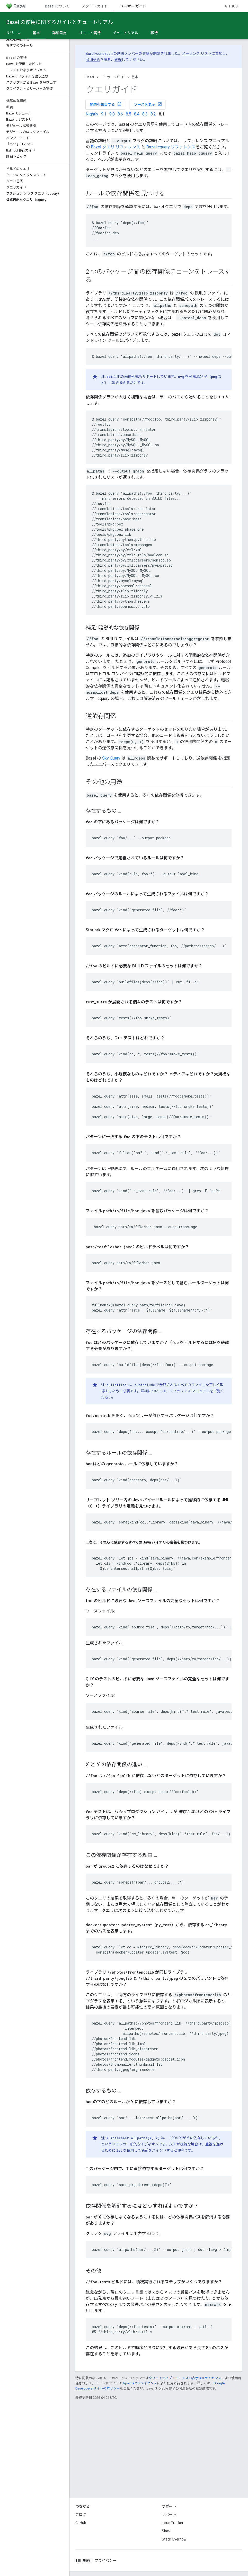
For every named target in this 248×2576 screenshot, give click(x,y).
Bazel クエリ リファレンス (115, 147)
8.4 (136, 114)
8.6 (120, 114)
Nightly (92, 114)
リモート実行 (90, 33)
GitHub (231, 6)
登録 (118, 60)
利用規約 (82, 2561)
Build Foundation (99, 53)
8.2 (153, 114)
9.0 (112, 114)
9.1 (104, 114)
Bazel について (57, 6)
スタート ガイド (95, 6)
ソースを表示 (148, 104)
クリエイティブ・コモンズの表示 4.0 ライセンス (185, 2378)
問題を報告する (106, 104)
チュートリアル (125, 33)
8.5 (128, 114)
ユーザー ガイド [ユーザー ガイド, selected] (133, 6)
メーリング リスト (196, 53)
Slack (166, 2531)
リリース (13, 33)
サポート (169, 2514)
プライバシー (105, 2561)
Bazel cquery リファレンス (171, 147)
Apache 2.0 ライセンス (140, 2383)
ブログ (80, 2514)
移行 (154, 33)
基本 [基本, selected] (36, 33)
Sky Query (111, 758)
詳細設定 (59, 33)
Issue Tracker (172, 2523)
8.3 (145, 114)
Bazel (90, 77)
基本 (134, 77)
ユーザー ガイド (113, 77)
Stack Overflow (174, 2539)
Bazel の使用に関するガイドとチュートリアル (59, 22)
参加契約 (93, 60)
